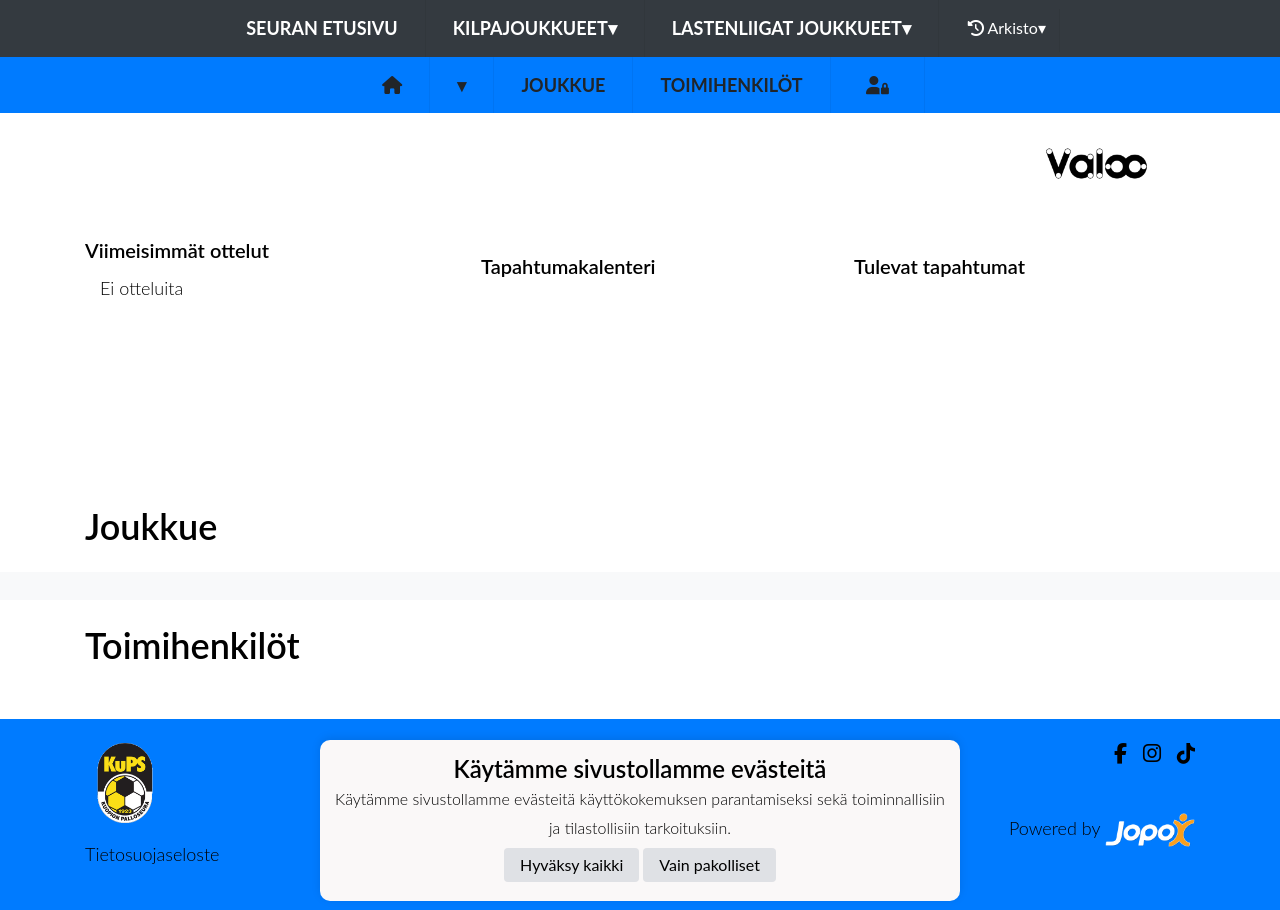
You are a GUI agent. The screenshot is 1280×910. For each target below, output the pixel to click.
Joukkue (563, 85)
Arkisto (1007, 28)
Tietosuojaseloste (152, 854)
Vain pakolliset (709, 864)
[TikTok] (1178, 753)
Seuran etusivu (322, 28)
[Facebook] (1112, 753)
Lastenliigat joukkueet (791, 28)
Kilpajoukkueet (535, 28)
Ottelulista (134, 365)
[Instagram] (1144, 753)
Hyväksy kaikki (571, 864)
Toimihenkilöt (731, 85)
